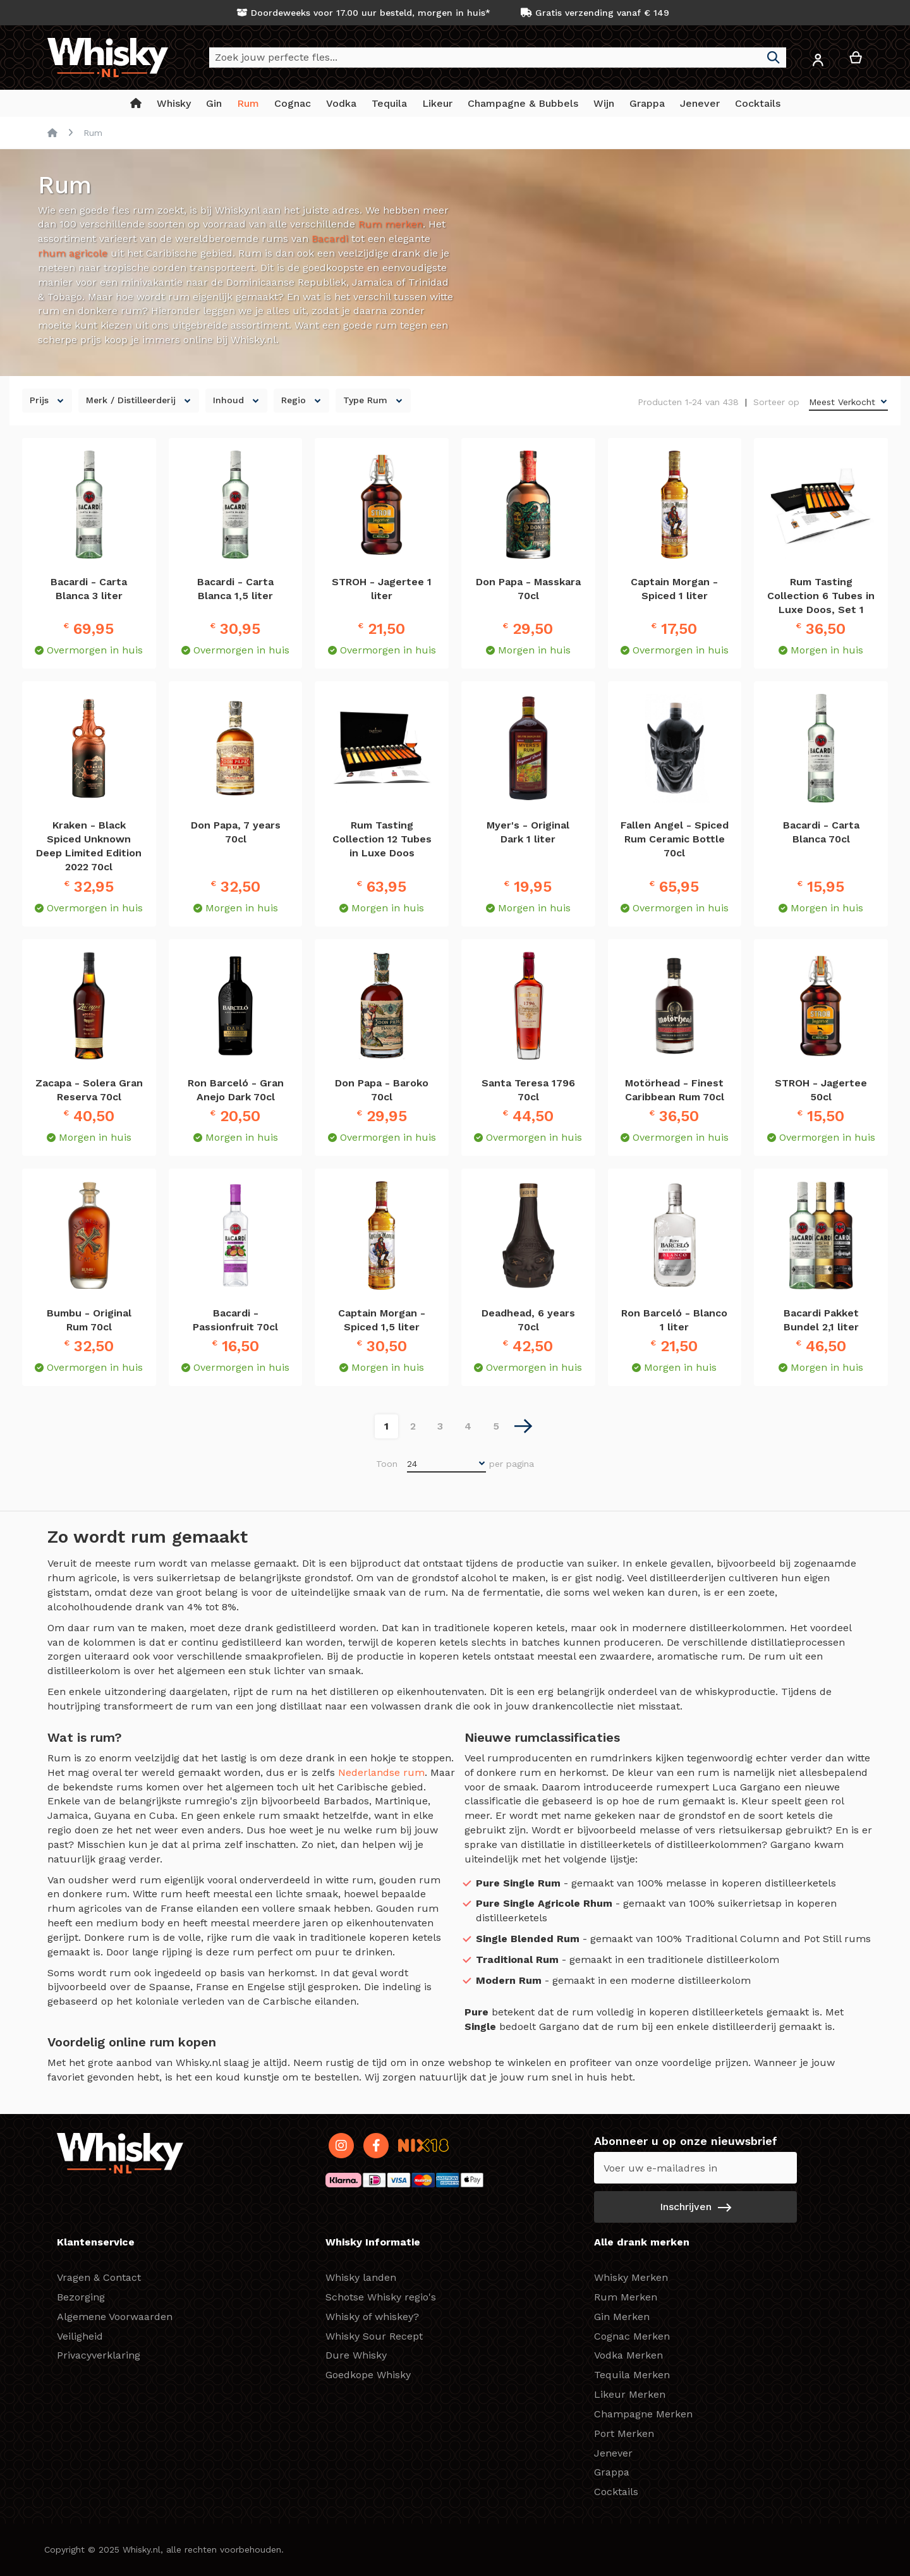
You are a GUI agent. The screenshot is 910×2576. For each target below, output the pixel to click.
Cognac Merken (632, 2336)
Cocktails (616, 2492)
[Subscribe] (695, 2207)
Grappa (611, 2472)
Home (52, 132)
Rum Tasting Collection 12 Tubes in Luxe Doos (382, 839)
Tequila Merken (632, 2375)
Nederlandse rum (381, 1772)
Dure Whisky (356, 2355)
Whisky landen (360, 2277)
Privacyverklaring (98, 2355)
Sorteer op (776, 402)
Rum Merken (625, 2297)
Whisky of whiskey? (372, 2317)
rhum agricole (72, 253)
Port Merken (624, 2433)
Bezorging (81, 2297)
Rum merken (390, 224)
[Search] (773, 57)
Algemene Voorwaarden (115, 2317)
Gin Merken (622, 2317)
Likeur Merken (629, 2394)
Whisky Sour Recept (374, 2336)
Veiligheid (80, 2336)
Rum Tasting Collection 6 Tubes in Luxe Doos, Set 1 (821, 596)
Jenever (613, 2453)
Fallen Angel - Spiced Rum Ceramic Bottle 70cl (675, 839)
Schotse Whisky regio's (380, 2297)
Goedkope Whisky (368, 2375)
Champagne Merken (643, 2414)
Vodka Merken (628, 2355)
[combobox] (497, 57)
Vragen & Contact (99, 2277)
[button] (817, 62)
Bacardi (330, 239)
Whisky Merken (631, 2277)
